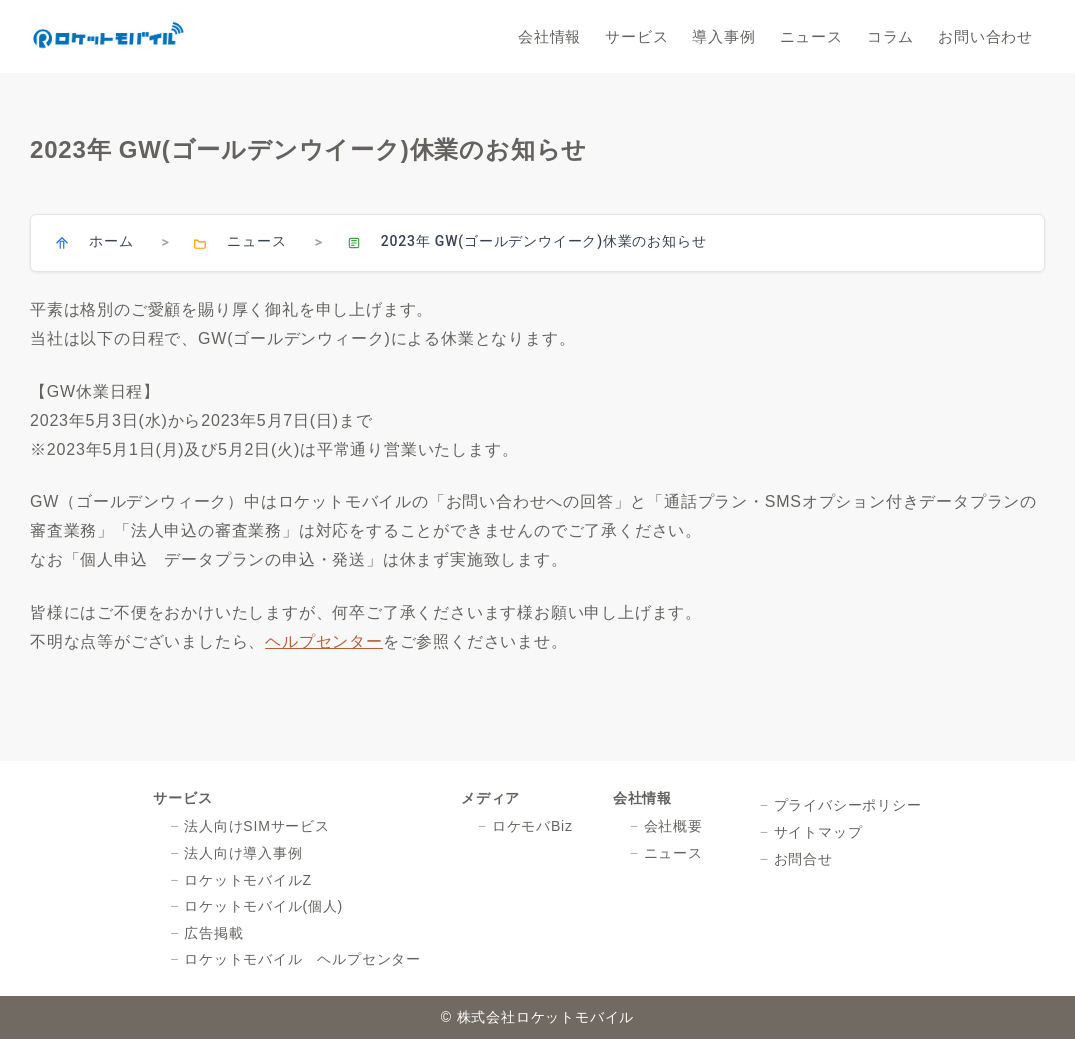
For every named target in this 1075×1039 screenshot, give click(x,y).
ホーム (111, 241)
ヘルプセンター (324, 641)
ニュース (256, 241)
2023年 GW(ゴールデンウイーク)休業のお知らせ (544, 241)
